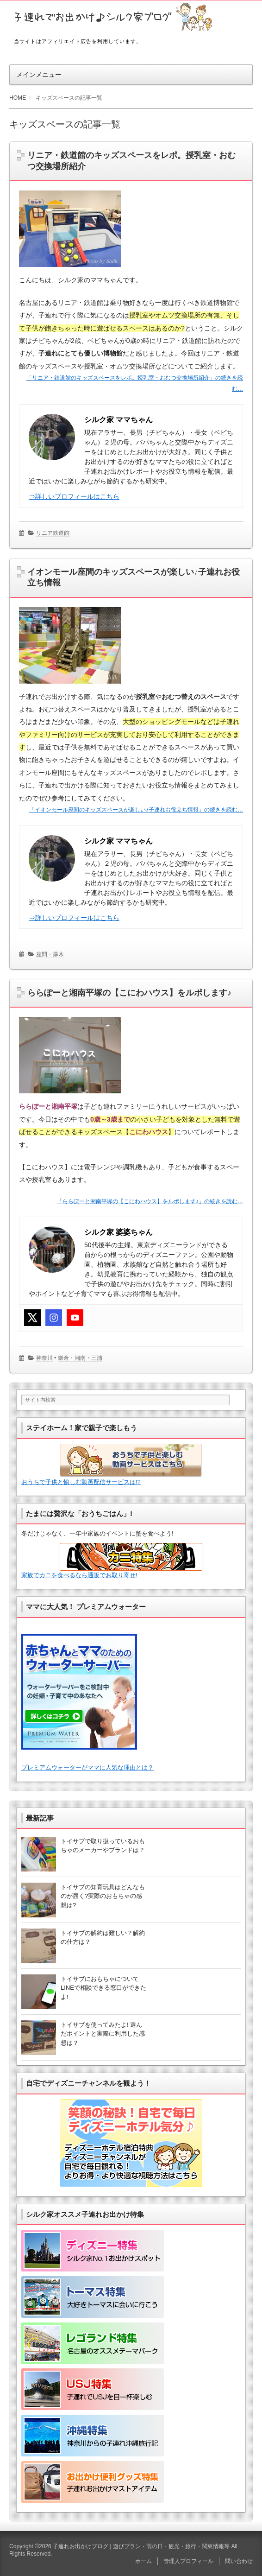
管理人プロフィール (188, 2561)
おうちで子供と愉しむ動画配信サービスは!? (111, 1464)
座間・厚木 (50, 954)
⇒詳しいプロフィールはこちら (74, 496)
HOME (17, 98)
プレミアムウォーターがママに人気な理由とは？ (87, 1767)
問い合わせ (239, 2561)
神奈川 (44, 1358)
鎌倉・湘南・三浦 (80, 1358)
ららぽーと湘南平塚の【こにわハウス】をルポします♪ (129, 992)
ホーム (143, 2561)
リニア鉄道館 (52, 533)
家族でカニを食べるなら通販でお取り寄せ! (111, 1561)
